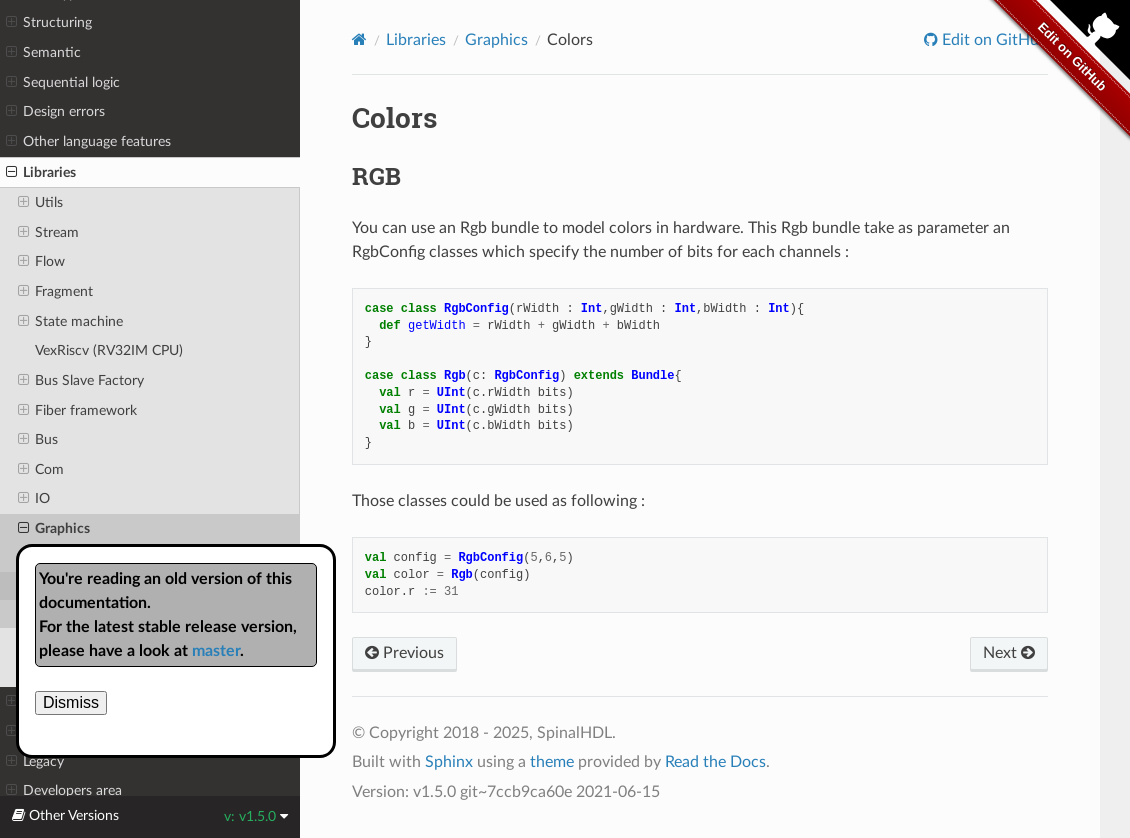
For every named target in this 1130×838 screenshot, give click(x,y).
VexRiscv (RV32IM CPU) (109, 350)
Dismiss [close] (71, 702)
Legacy (35, 762)
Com (41, 470)
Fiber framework (77, 411)
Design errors (55, 112)
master (216, 651)
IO (34, 499)
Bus (38, 440)
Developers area (64, 791)
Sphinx (449, 762)
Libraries (41, 173)
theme (552, 762)
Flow (41, 262)
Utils (40, 203)
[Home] (359, 39)
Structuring (49, 23)
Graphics (54, 529)
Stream (48, 233)
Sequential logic (63, 83)
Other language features (88, 142)
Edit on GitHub (993, 40)
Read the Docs (715, 762)
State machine (70, 322)
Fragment (55, 292)
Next (1009, 653)
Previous (404, 653)
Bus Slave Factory (81, 381)
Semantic (43, 53)
